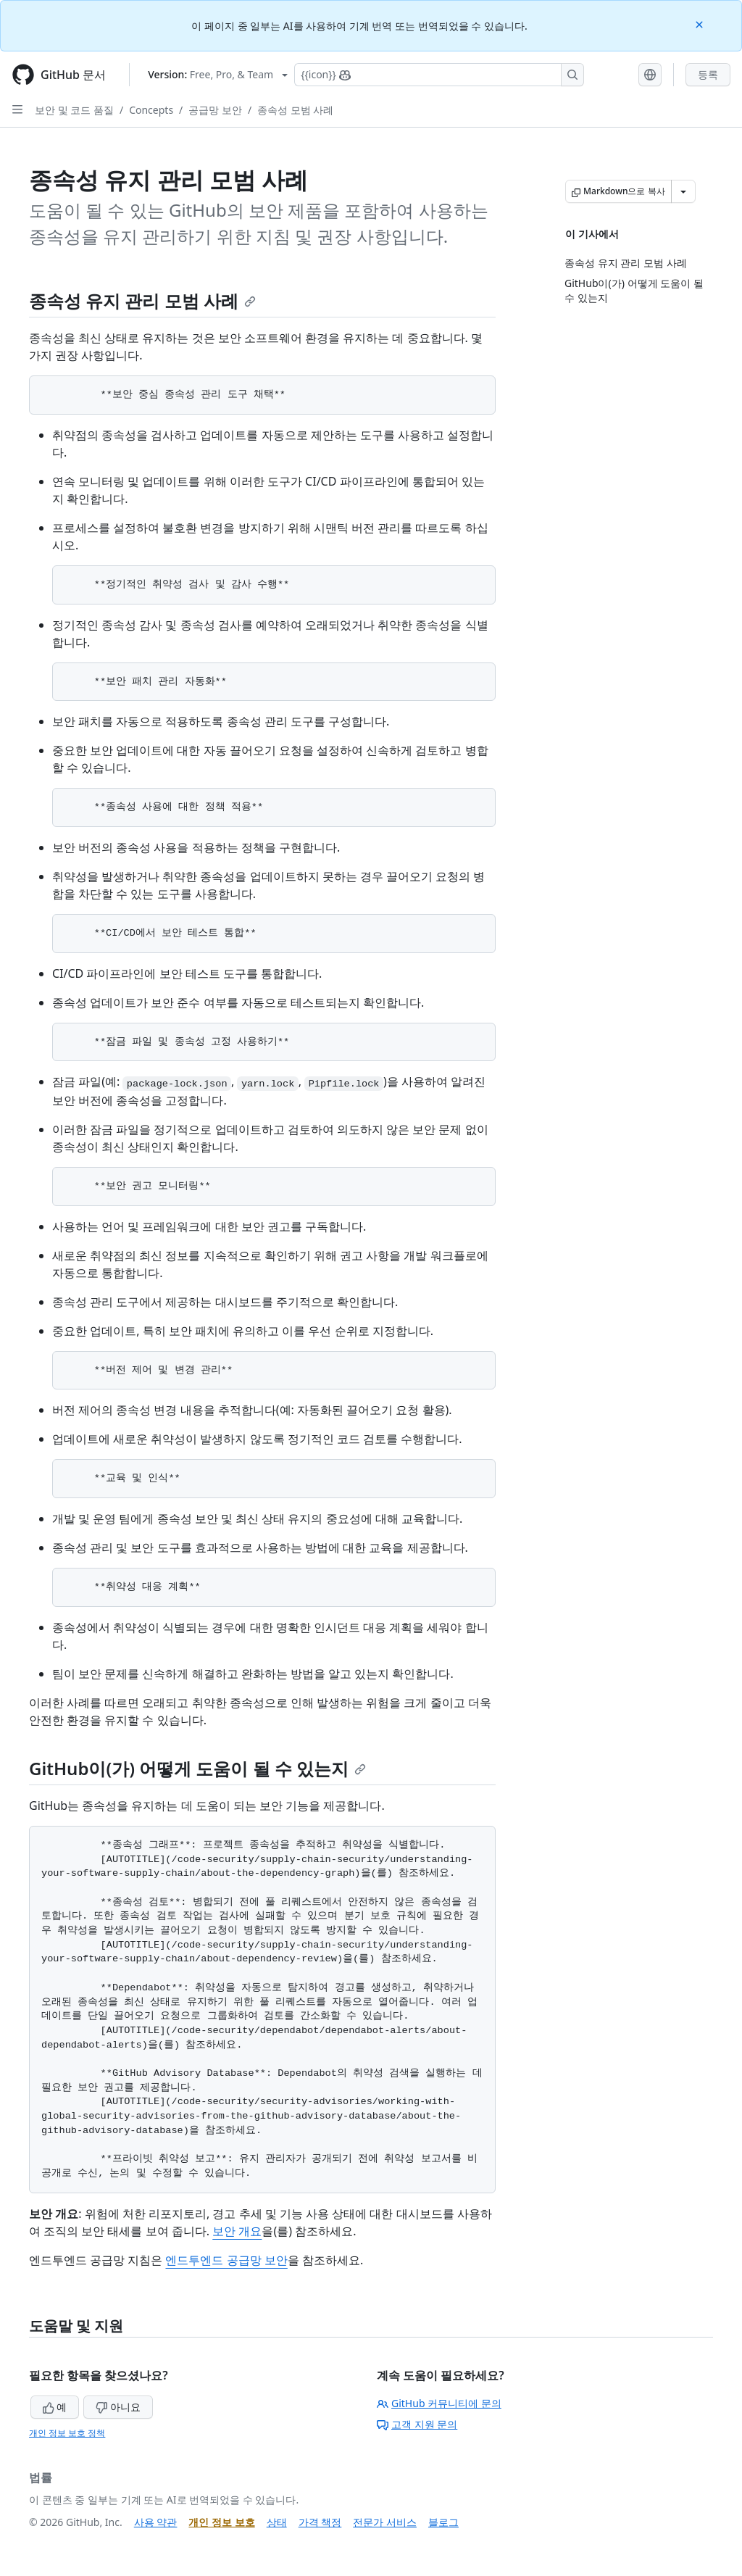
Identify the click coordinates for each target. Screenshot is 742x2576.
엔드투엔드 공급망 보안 (226, 2260)
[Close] (700, 23)
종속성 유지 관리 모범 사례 (142, 300)
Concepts (151, 110)
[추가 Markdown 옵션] (683, 191)
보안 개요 (237, 2231)
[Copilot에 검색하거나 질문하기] (439, 74)
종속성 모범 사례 (295, 110)
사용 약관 (156, 2522)
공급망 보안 (215, 110)
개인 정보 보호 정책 (67, 2433)
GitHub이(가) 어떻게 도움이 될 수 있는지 (197, 1768)
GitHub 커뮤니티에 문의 (439, 2403)
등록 (708, 74)
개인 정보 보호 (221, 2522)
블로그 (443, 2522)
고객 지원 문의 (417, 2424)
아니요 (118, 2407)
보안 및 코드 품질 (74, 110)
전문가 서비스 (385, 2522)
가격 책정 (320, 2522)
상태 (277, 2522)
